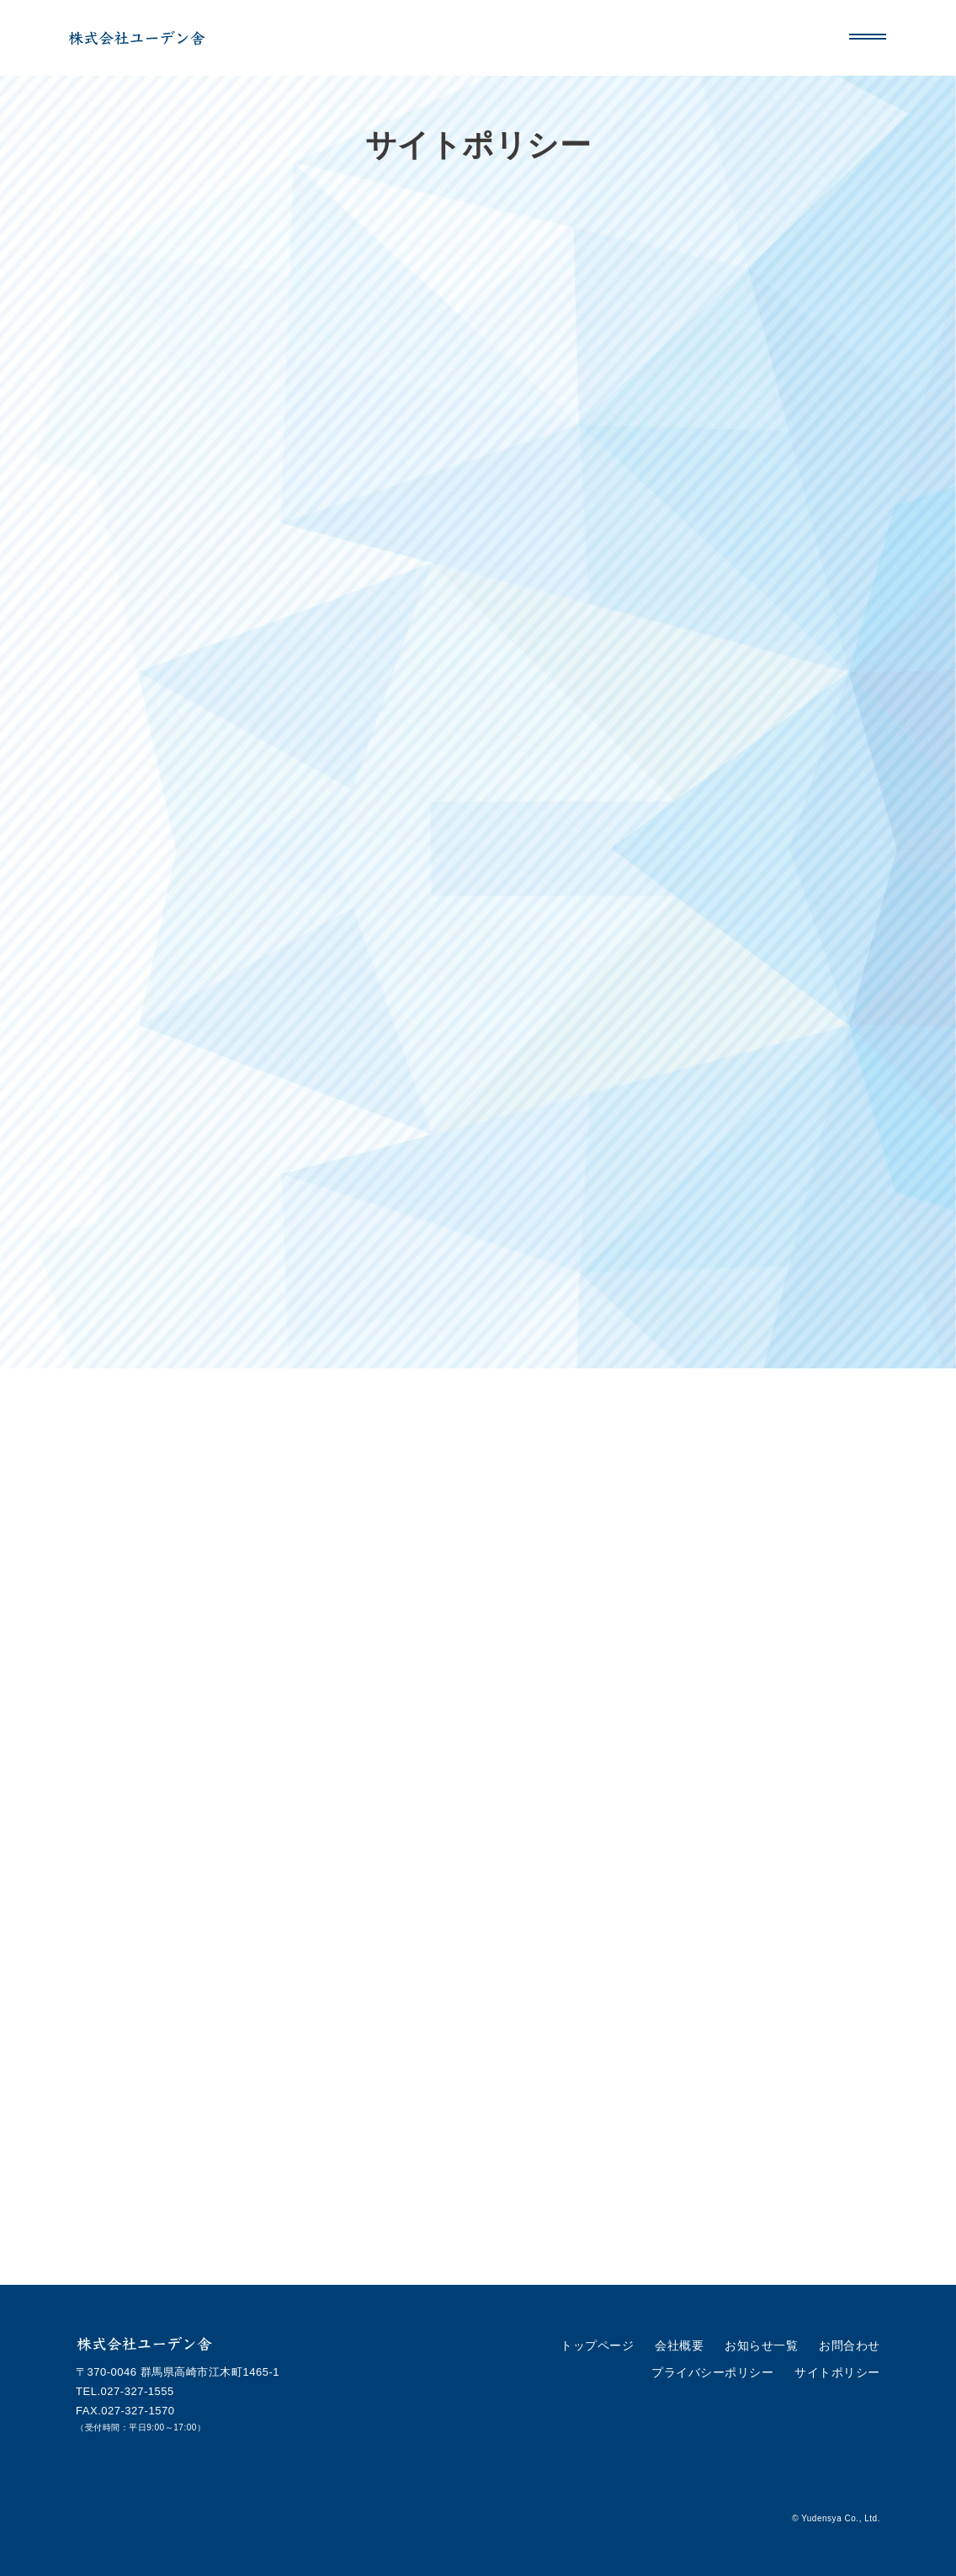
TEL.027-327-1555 (125, 2391)
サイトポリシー (840, 2370)
